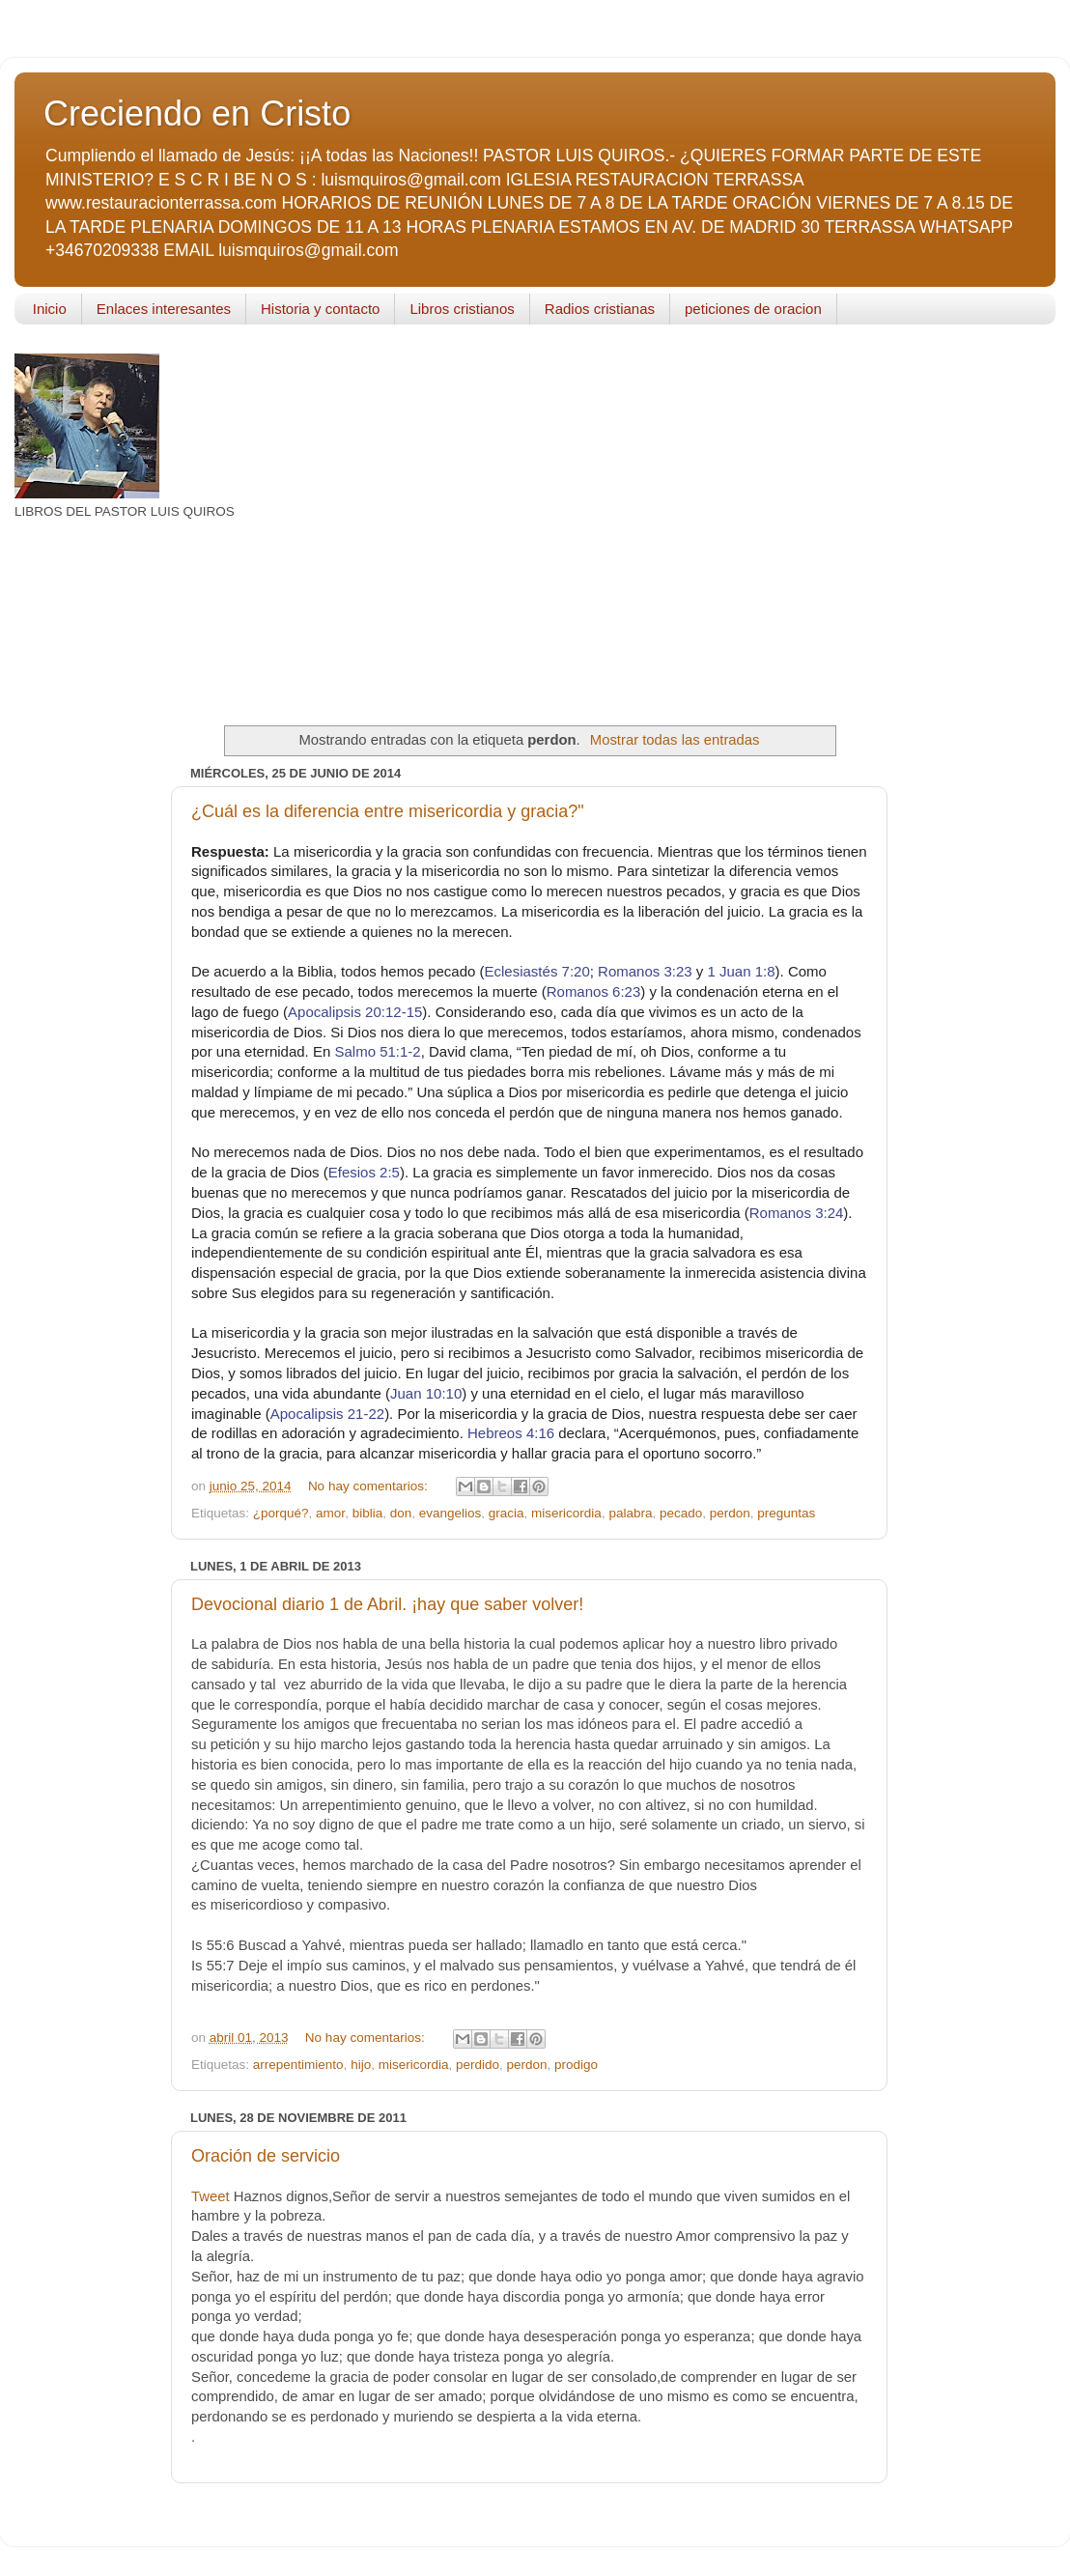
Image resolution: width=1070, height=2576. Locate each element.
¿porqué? (281, 1513)
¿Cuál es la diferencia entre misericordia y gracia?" (387, 811)
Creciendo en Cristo (197, 113)
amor (330, 1513)
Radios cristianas (600, 308)
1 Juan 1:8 (741, 971)
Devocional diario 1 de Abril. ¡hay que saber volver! (387, 1604)
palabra (630, 1513)
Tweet (210, 2196)
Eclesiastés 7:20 (537, 971)
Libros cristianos (461, 308)
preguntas (786, 1513)
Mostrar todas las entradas (675, 740)
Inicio (50, 308)
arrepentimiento (298, 2064)
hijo (361, 2064)
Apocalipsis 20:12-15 (355, 1012)
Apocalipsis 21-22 (327, 1413)
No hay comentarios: (370, 1486)
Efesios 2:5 (364, 1172)
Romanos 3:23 (645, 971)
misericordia (566, 1513)
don (401, 1513)
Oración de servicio (265, 2156)
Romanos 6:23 (594, 991)
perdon (730, 1513)
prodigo (576, 2064)
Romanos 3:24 (796, 1212)
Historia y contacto (320, 308)
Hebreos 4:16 (510, 1433)
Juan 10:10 (426, 1393)
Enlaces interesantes (164, 308)
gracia (506, 1513)
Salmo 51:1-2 (377, 1051)
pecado (681, 1513)
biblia (367, 1513)
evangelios (450, 1513)
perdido (477, 2064)
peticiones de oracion (753, 308)
